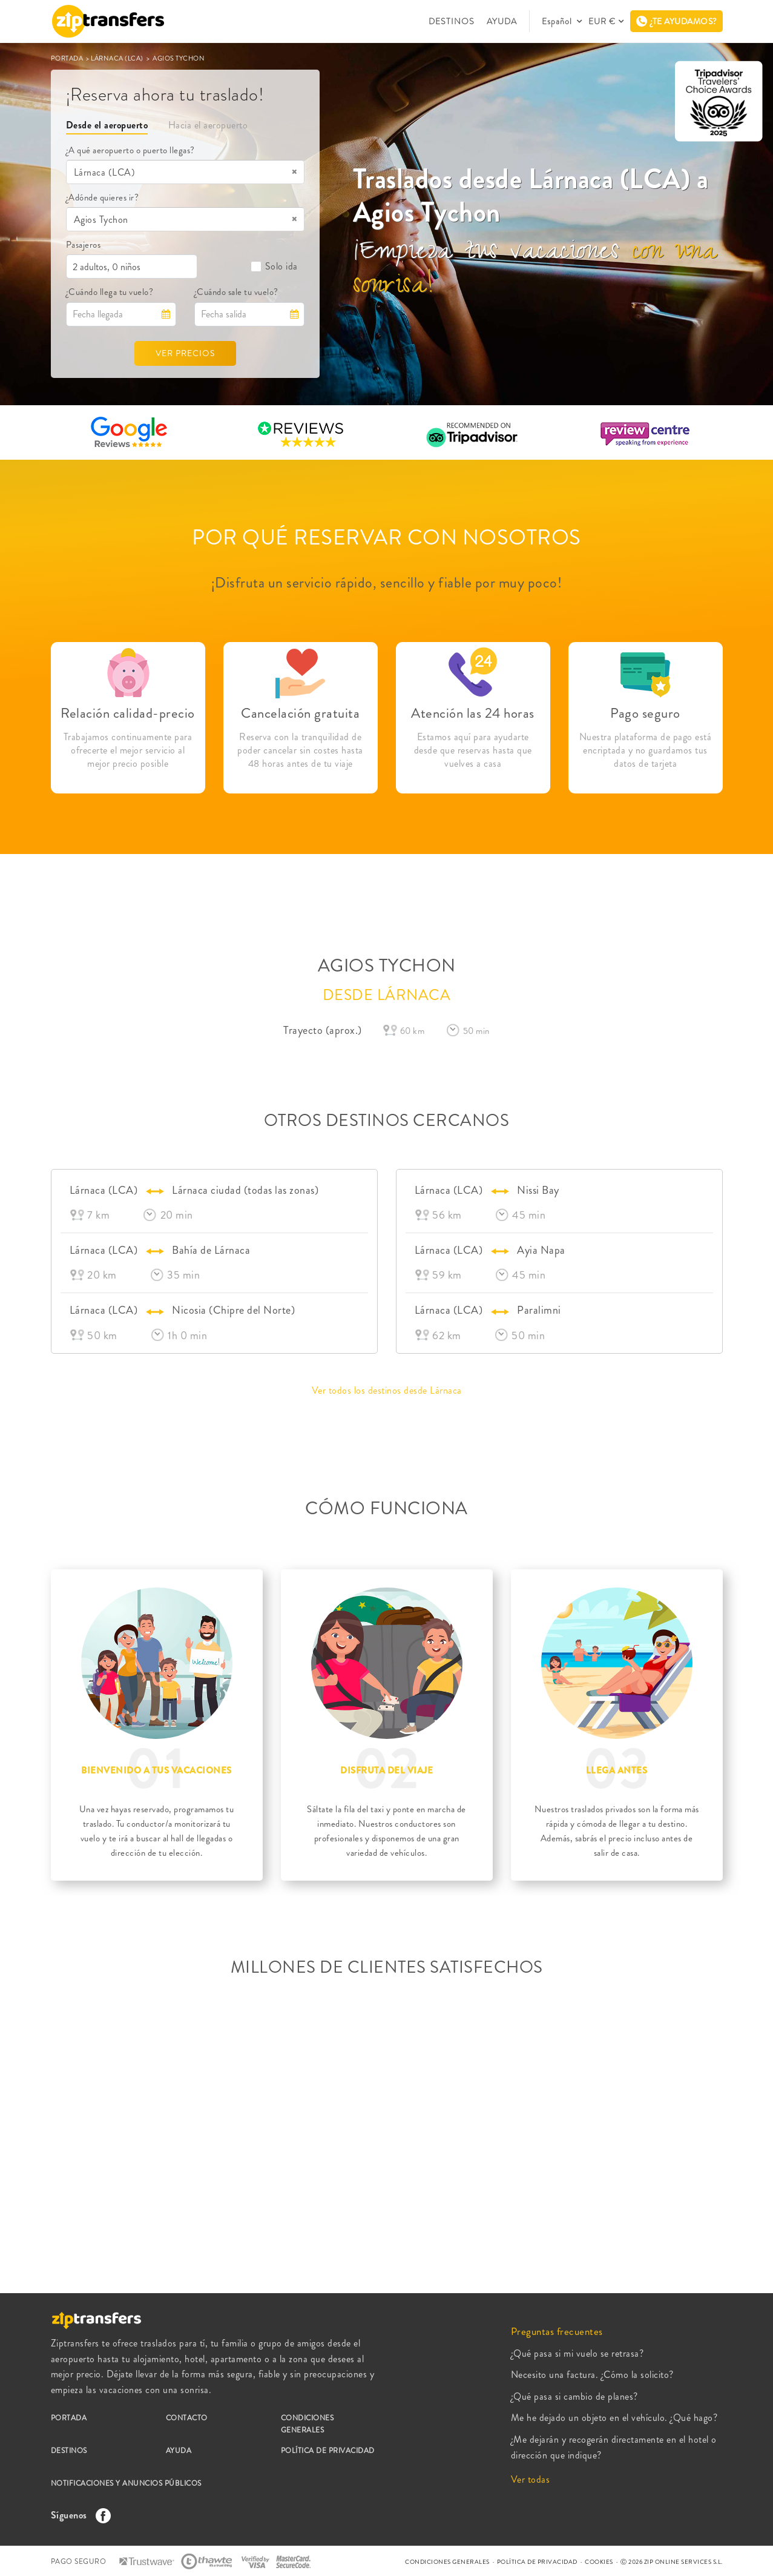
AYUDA (502, 21)
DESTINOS (452, 21)
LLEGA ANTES (617, 1770)
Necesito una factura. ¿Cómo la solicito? (592, 2375)
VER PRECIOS (185, 353)
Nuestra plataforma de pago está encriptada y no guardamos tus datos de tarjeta (645, 750)
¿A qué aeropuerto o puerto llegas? (130, 150)
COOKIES (599, 2561)
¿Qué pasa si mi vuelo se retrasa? (577, 2353)
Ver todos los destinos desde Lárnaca (387, 1390)
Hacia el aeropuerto (208, 125)
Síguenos (78, 2515)
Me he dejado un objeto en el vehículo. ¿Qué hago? (614, 2418)
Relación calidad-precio (128, 713)
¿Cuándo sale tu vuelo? (236, 292)
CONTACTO (187, 2417)
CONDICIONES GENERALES (307, 2423)
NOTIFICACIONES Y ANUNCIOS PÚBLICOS (126, 2483)
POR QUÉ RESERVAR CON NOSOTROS (386, 537)
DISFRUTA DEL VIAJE (386, 1770)
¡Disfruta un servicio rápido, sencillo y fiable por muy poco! (386, 582)
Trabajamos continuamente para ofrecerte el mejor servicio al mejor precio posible (128, 750)
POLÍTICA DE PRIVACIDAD (328, 2450)
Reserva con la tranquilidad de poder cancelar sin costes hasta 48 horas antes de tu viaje (300, 750)
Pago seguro (645, 713)
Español (558, 21)
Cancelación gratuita (300, 713)
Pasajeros (83, 244)
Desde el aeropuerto (107, 125)
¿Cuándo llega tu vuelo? (110, 292)
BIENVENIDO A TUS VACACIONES (156, 1770)
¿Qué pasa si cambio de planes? (574, 2396)
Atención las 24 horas (473, 713)
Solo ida (274, 266)
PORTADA (68, 58)
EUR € (602, 21)
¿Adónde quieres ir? (102, 197)
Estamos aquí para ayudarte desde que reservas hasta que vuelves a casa (473, 750)
